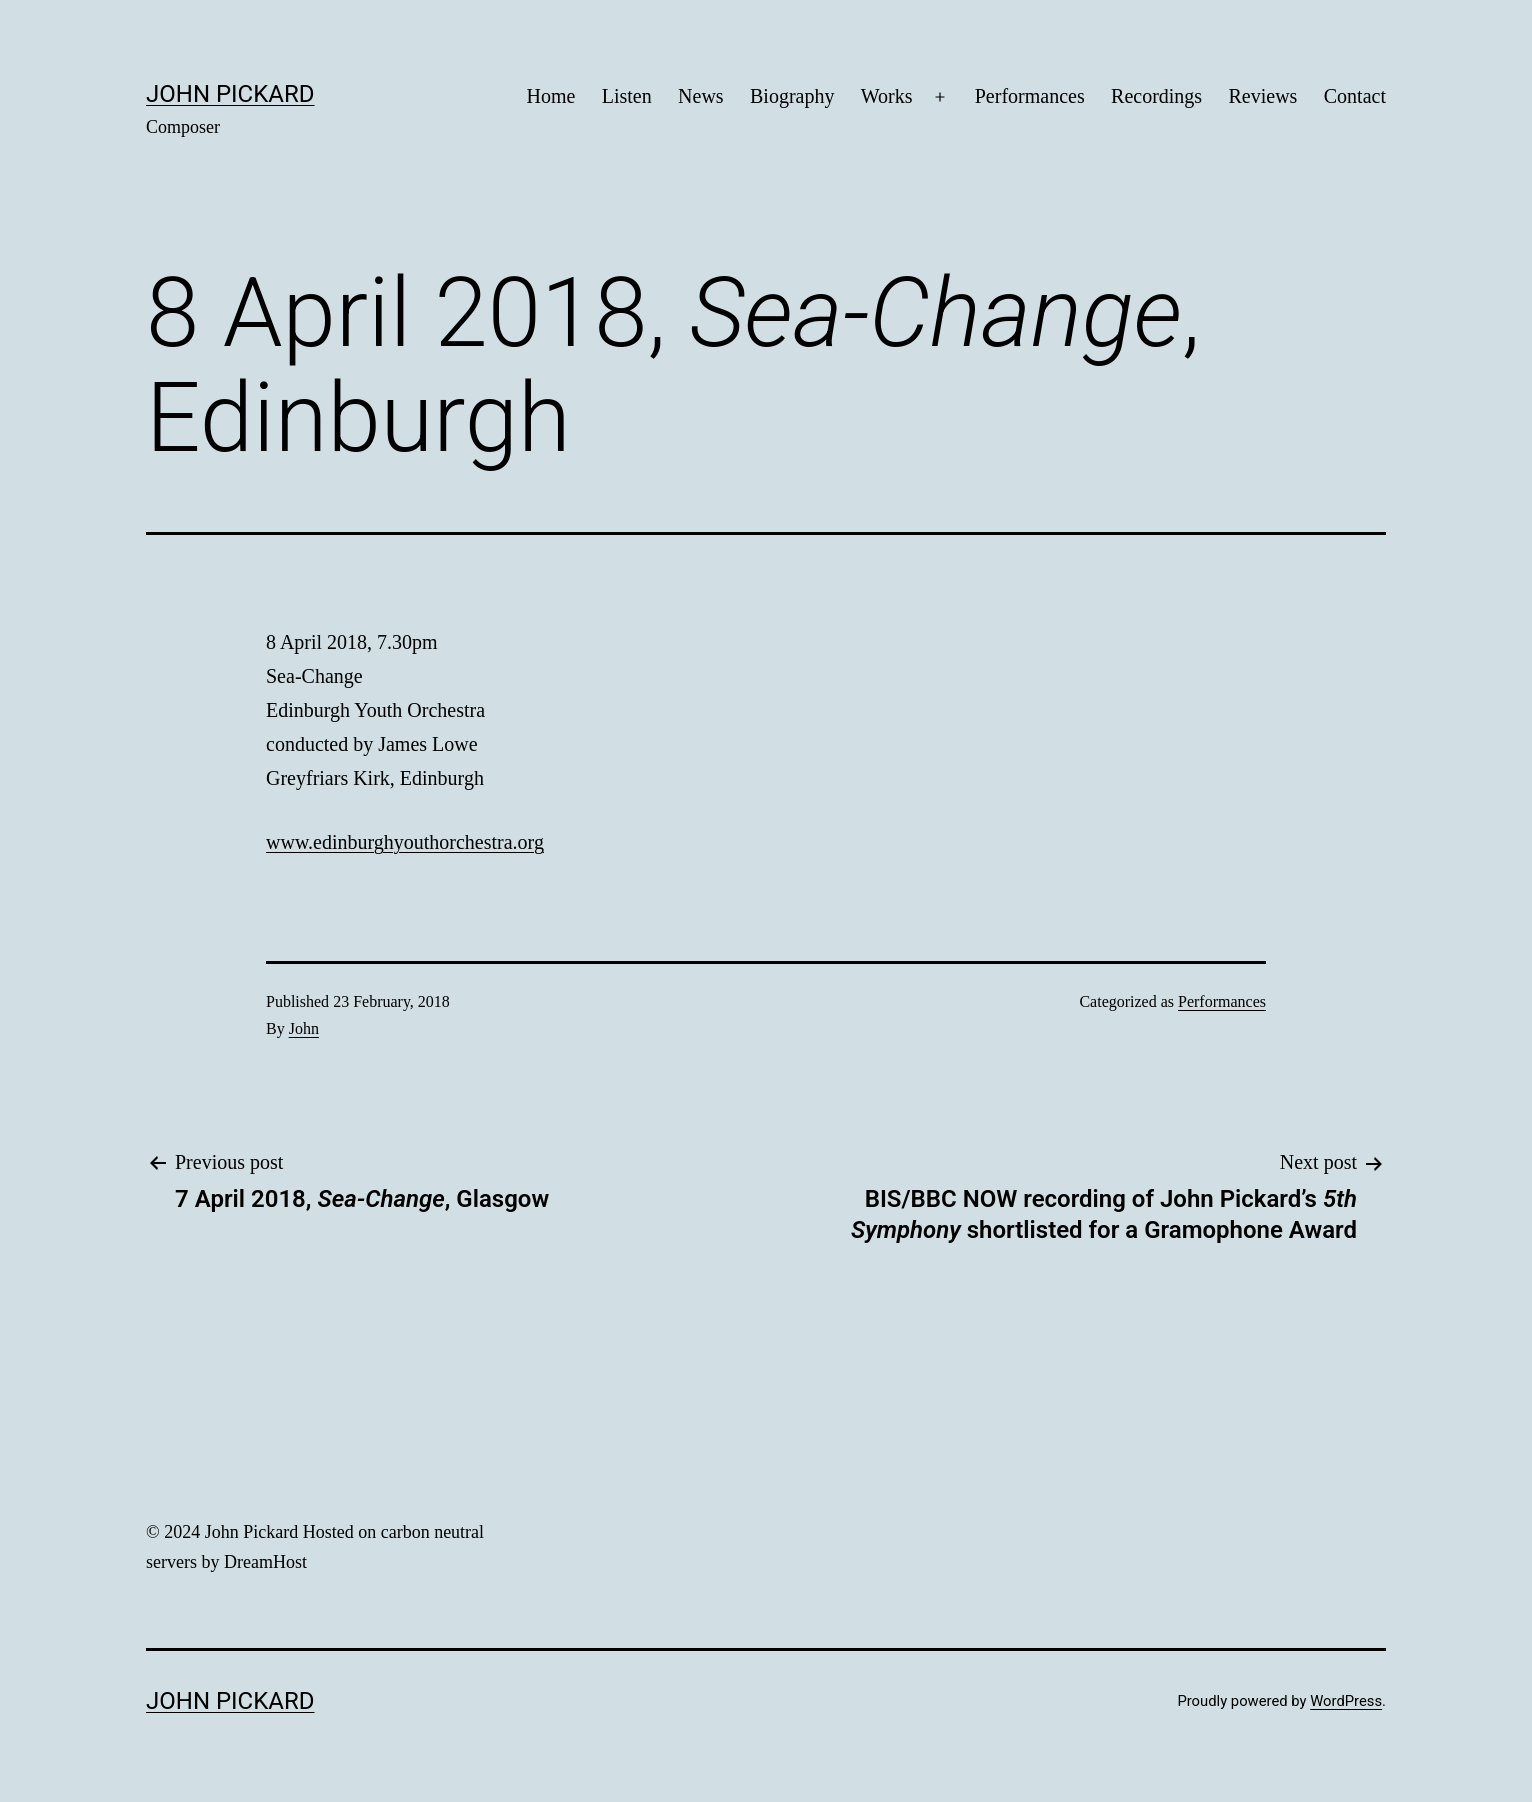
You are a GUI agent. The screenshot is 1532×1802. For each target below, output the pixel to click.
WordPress (1346, 1701)
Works (887, 96)
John (304, 1028)
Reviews (1263, 96)
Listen (627, 96)
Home (550, 96)
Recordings (1156, 96)
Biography (792, 96)
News (701, 96)
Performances (1030, 96)
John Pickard (230, 94)
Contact (1355, 96)
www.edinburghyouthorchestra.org (405, 842)
